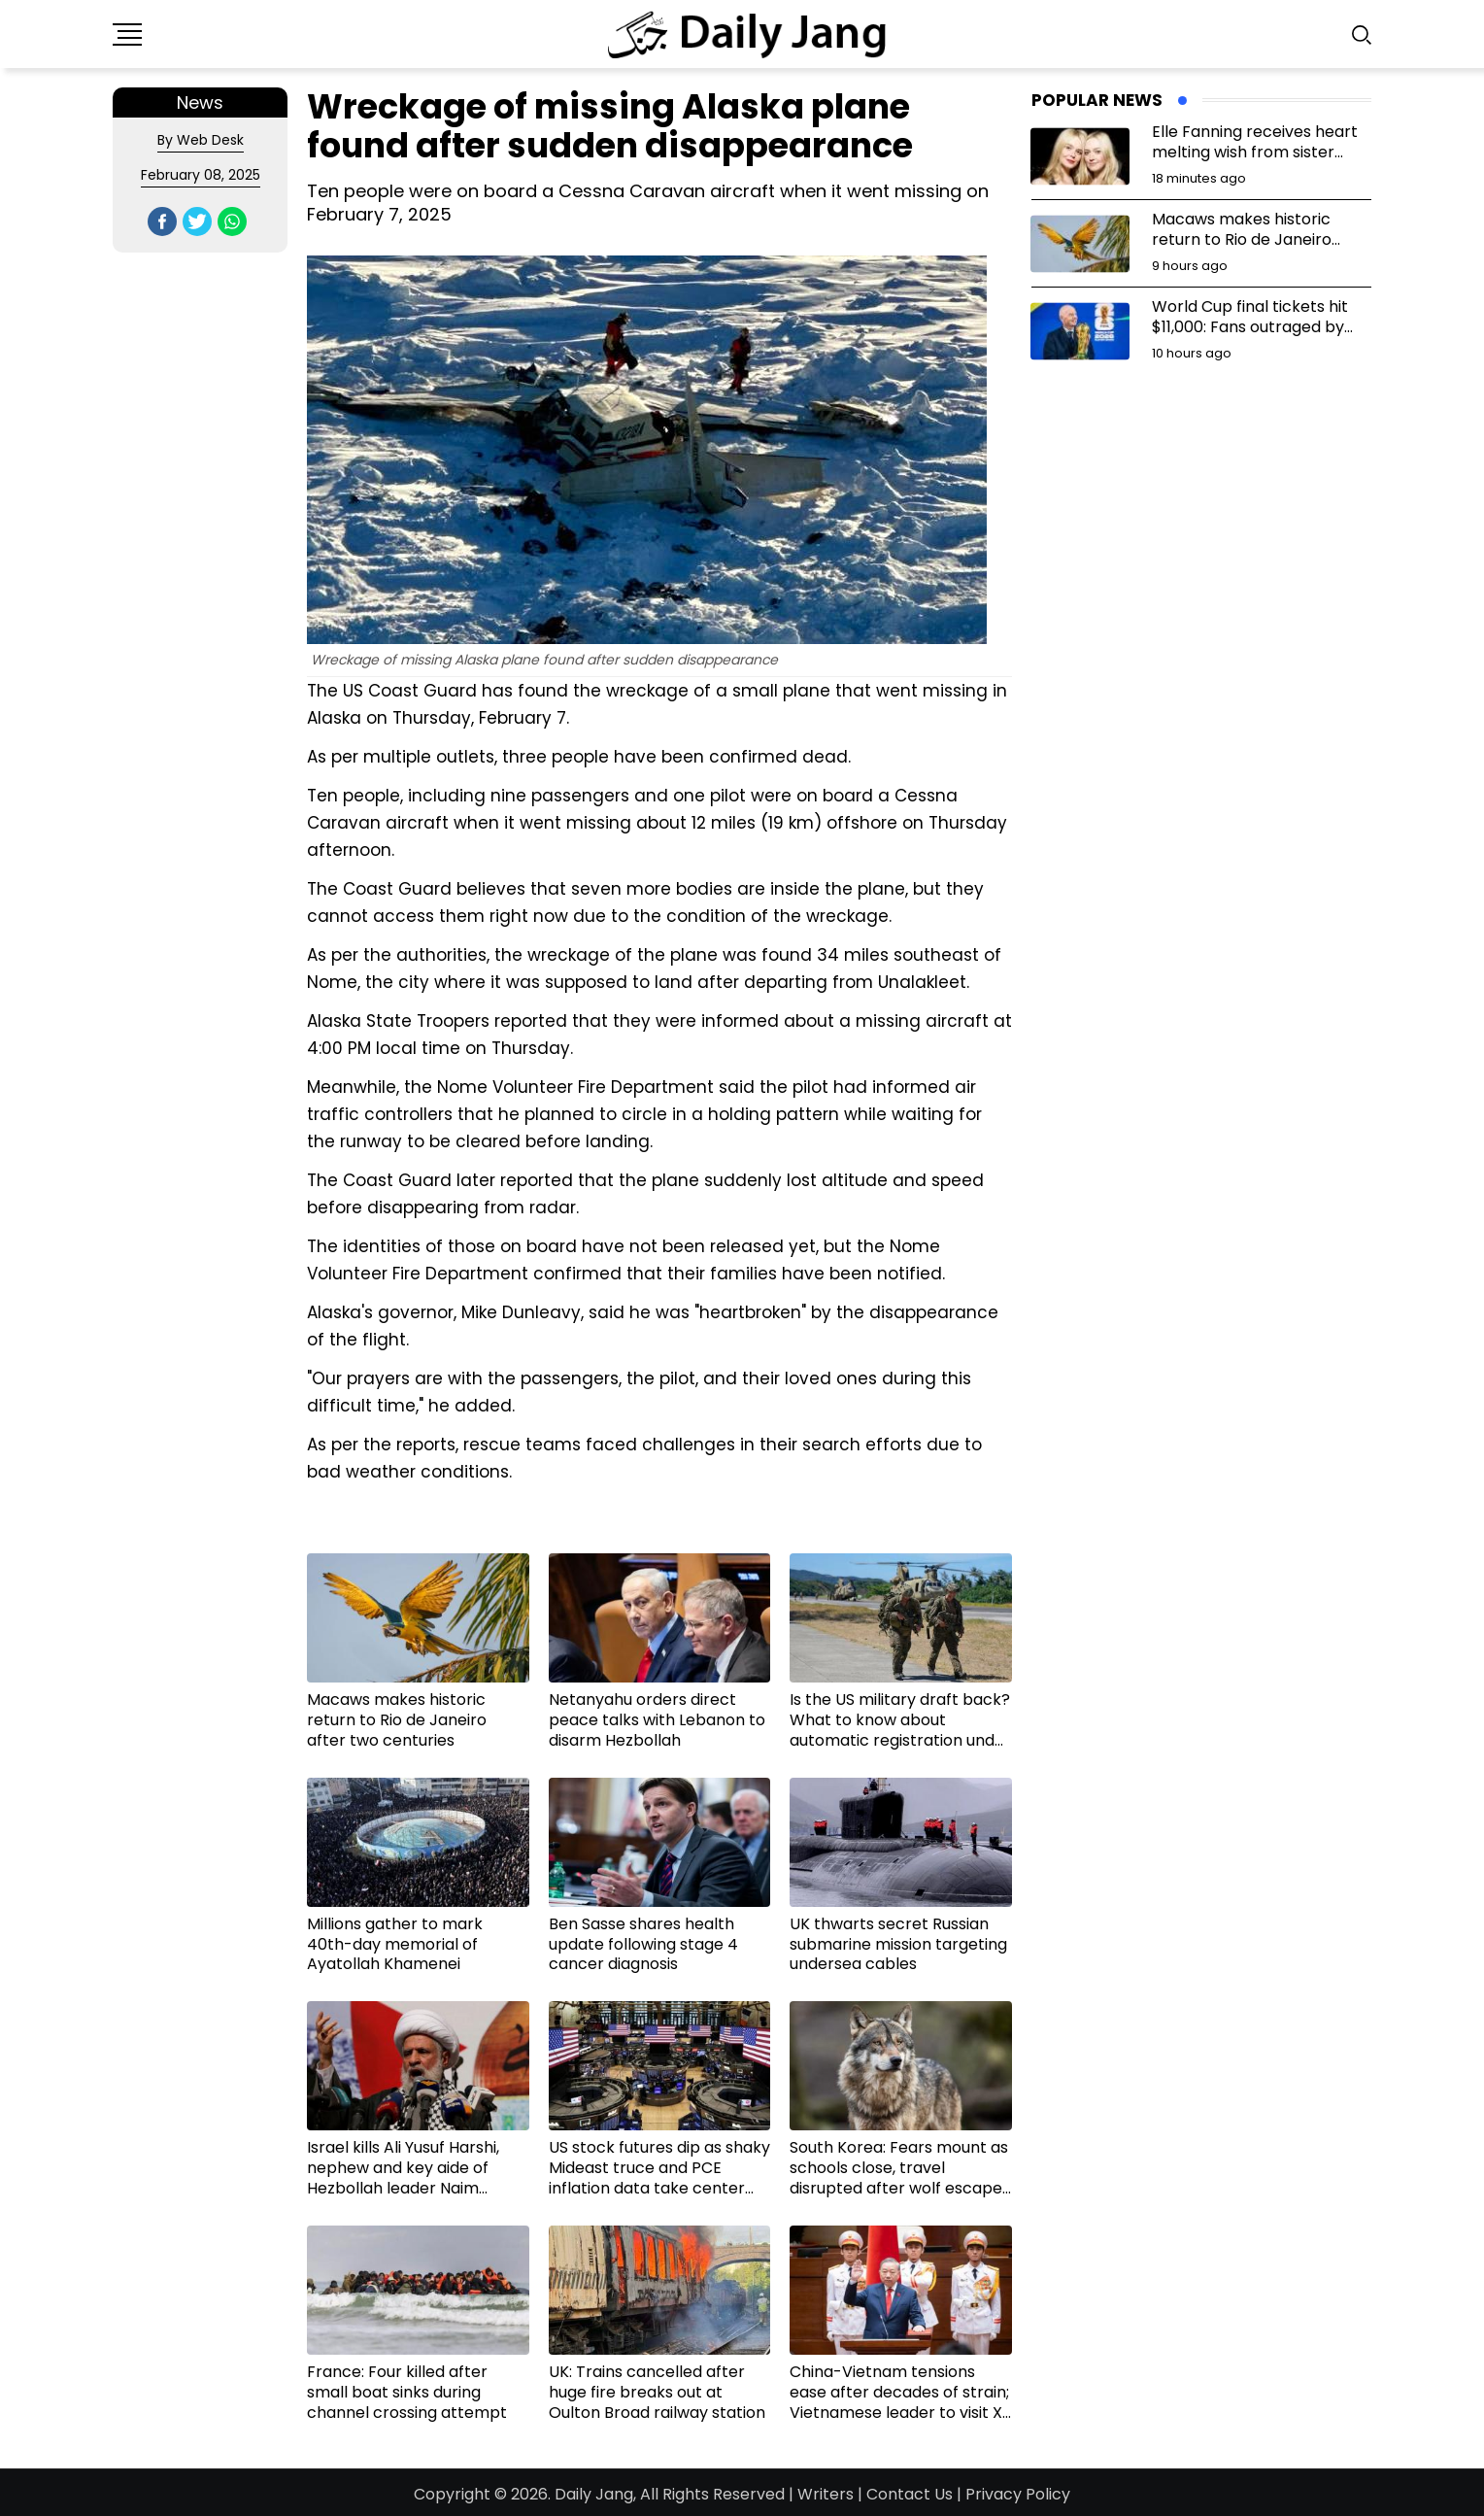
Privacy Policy (1017, 2494)
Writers (825, 2494)
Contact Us (909, 2494)
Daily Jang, (595, 2494)
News (200, 102)
